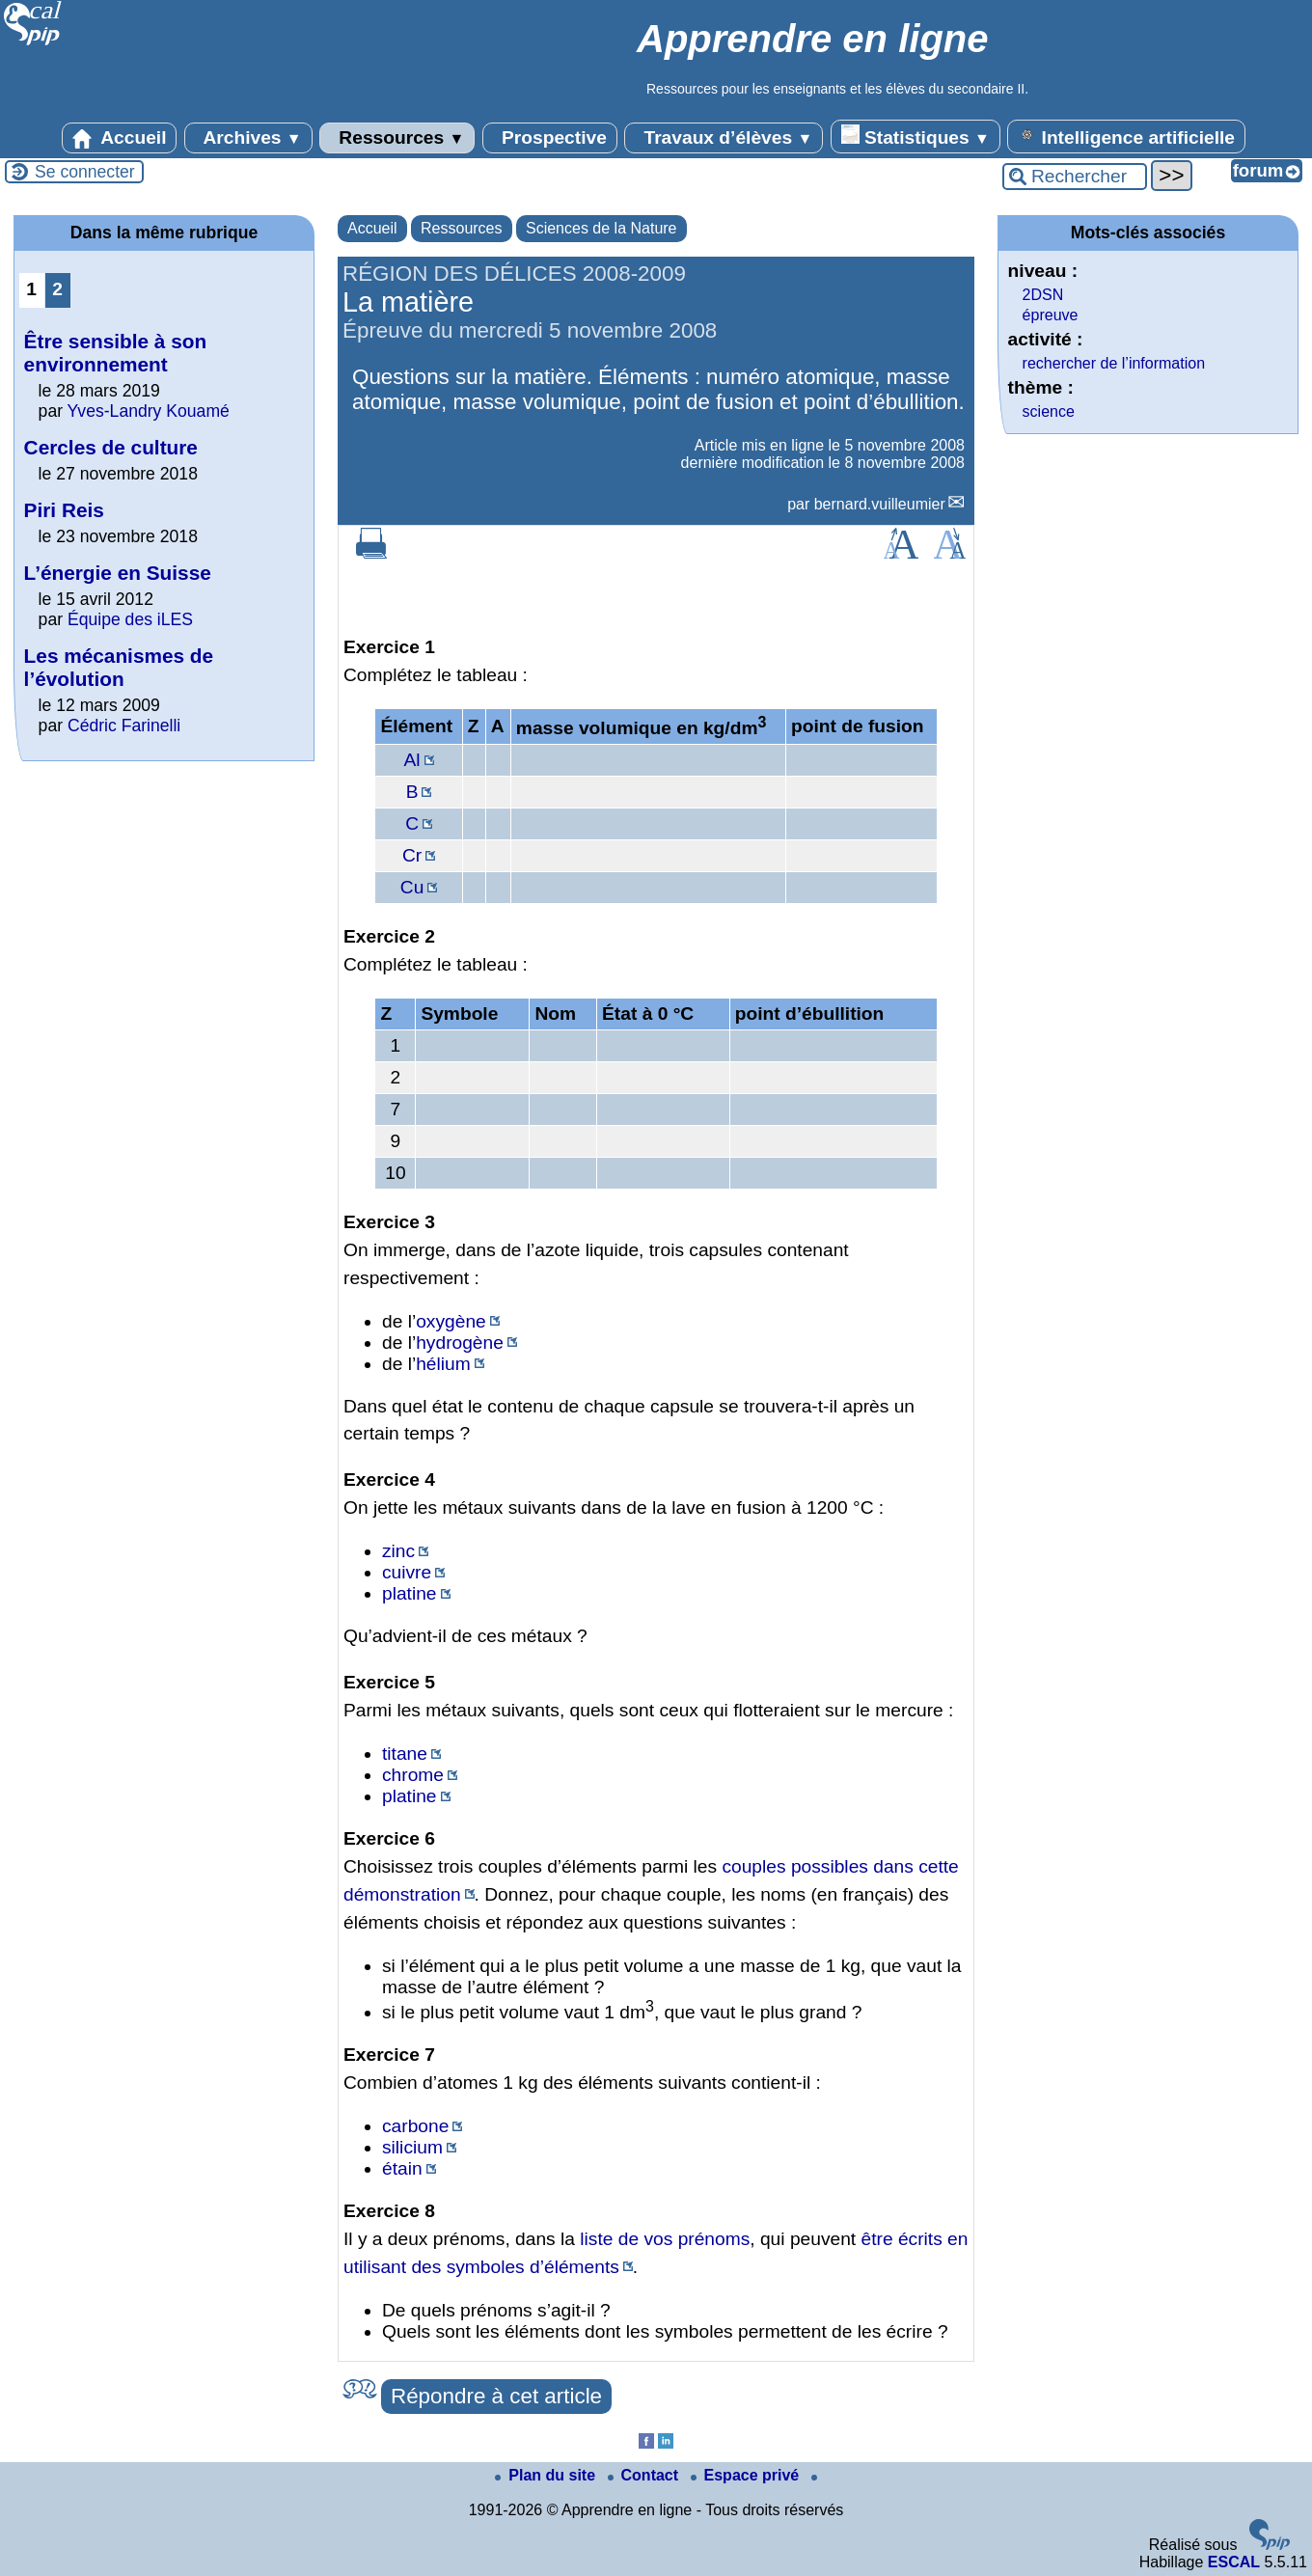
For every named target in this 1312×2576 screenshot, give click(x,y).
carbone (415, 2126)
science (1049, 411)
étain (402, 2168)
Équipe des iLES (130, 619)
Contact (645, 2475)
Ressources (397, 138)
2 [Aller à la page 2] (57, 289)
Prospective (550, 138)
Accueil (119, 138)
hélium (443, 1364)
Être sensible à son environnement (115, 352)
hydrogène (460, 1342)
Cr (412, 855)
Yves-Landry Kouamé (149, 411)
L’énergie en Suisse (117, 573)
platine (409, 1593)
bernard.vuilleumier (879, 504)
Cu (412, 887)
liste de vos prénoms (665, 2239)
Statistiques (915, 136)
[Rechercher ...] (1074, 176)
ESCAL (1234, 2562)
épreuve (1051, 315)
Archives (248, 138)
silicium (412, 2147)
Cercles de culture (111, 447)
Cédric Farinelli (124, 725)
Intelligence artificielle (1126, 136)
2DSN (1043, 295)
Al (412, 760)
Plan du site (547, 2475)
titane (404, 1753)
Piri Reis (64, 510)
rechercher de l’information (1114, 363)
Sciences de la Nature (601, 228)
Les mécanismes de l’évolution (119, 667)
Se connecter (85, 171)
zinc (398, 1551)
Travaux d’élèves (723, 138)
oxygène (451, 1321)
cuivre (406, 1572)
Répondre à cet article (496, 2396)
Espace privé (747, 2475)
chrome (413, 1775)
